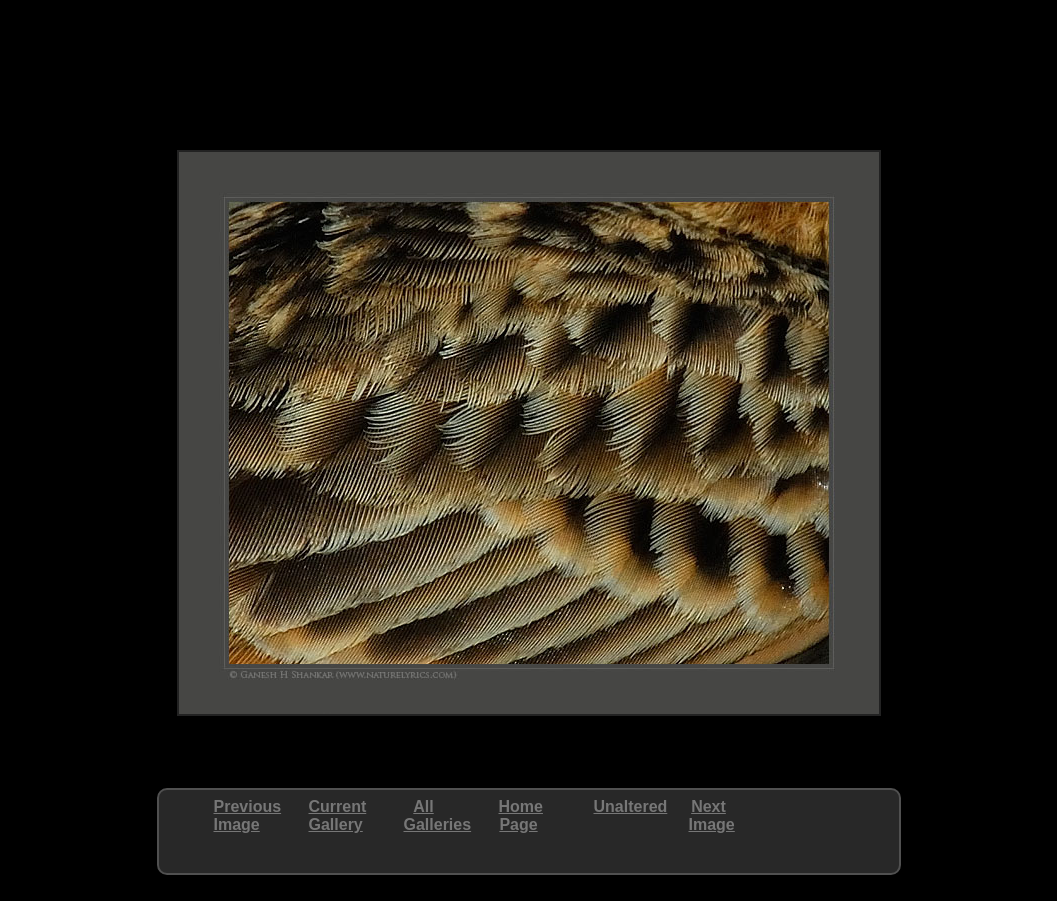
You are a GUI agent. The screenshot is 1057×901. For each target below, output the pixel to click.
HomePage (521, 815)
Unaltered (631, 806)
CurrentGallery (338, 815)
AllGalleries (438, 815)
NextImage (712, 815)
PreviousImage (248, 815)
